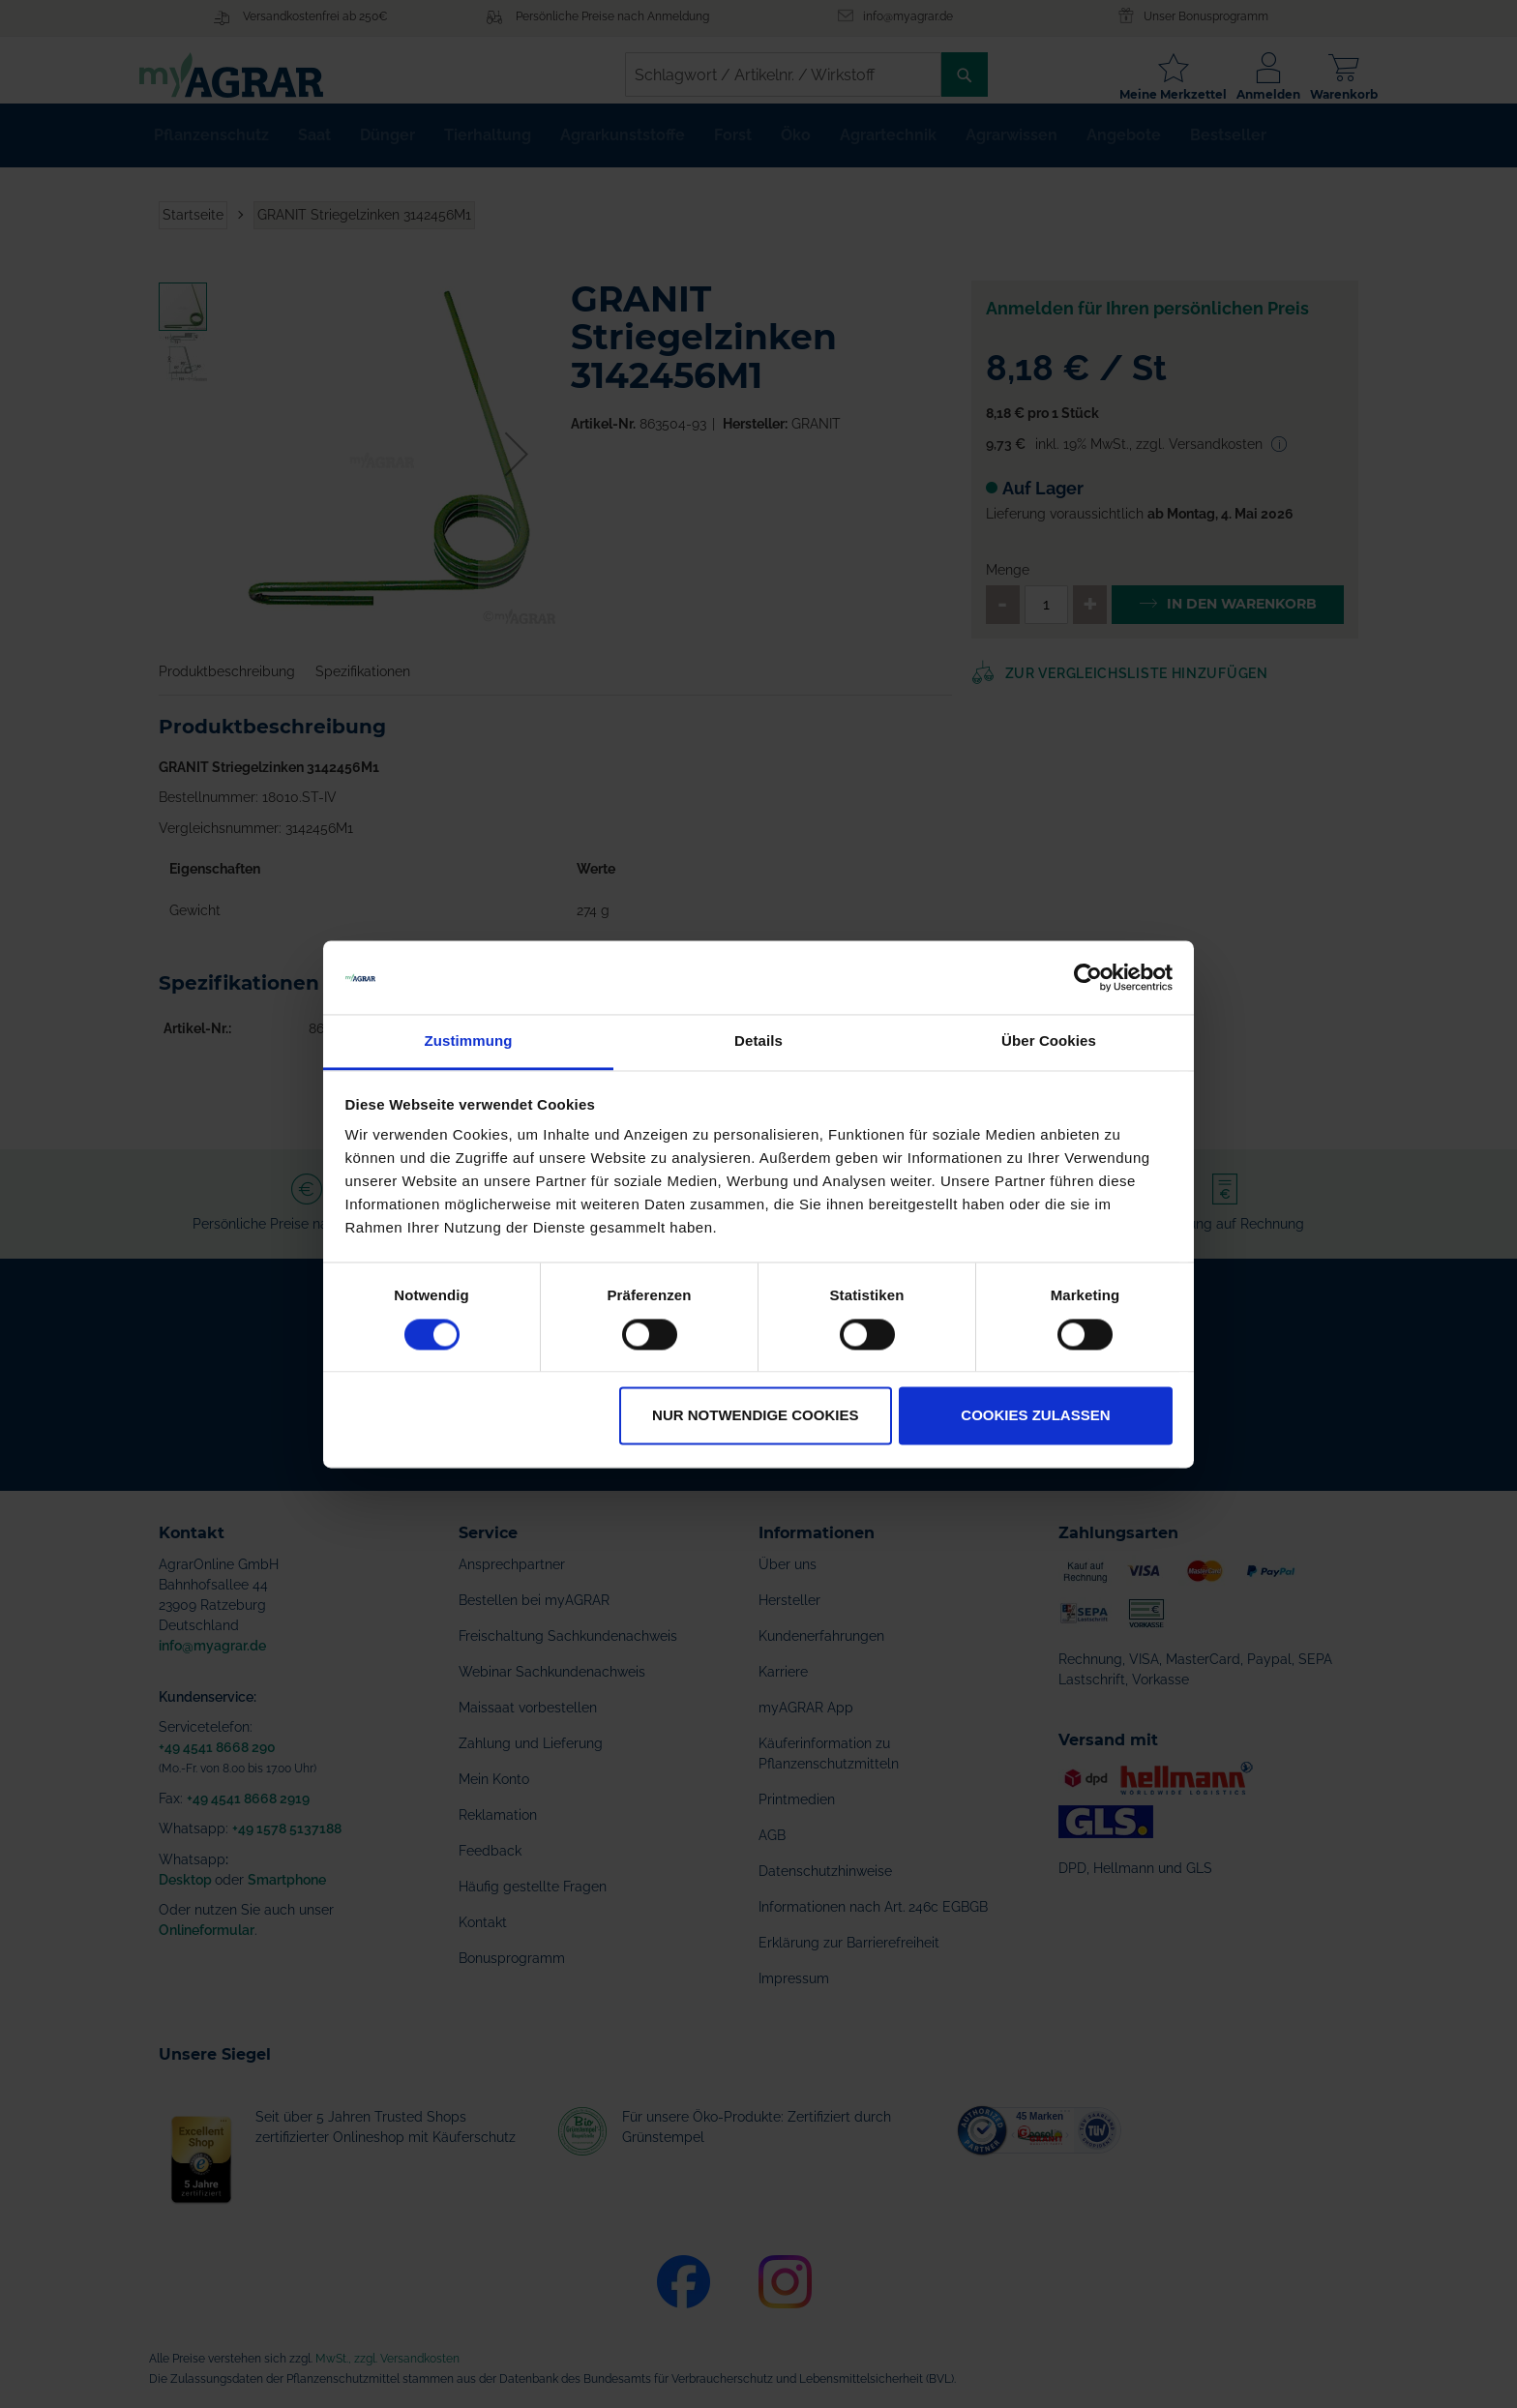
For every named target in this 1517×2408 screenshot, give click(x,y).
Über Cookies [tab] (1048, 1041)
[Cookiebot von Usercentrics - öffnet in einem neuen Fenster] (1088, 977)
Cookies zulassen (1035, 1416)
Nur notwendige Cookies (755, 1416)
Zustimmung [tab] (469, 1041)
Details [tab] (758, 1041)
